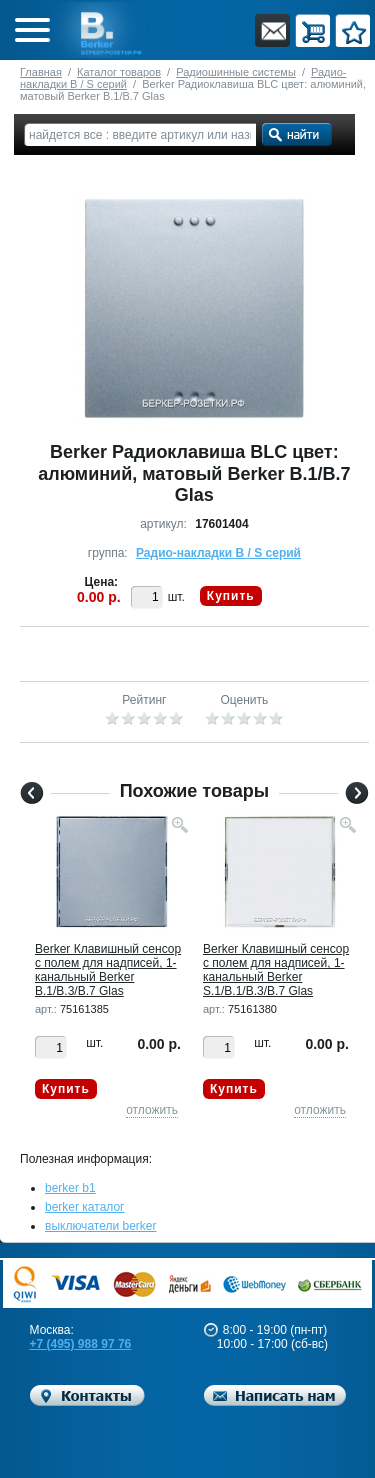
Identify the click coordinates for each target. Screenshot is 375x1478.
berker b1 (70, 1188)
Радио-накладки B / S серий (218, 553)
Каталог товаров (119, 72)
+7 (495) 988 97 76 (81, 1344)
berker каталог (85, 1207)
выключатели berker (100, 1226)
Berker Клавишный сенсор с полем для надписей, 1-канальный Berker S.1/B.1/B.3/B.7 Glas (276, 970)
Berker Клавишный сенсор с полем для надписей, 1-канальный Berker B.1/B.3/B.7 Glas (108, 970)
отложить (152, 1110)
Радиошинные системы (236, 72)
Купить (231, 596)
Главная (41, 72)
